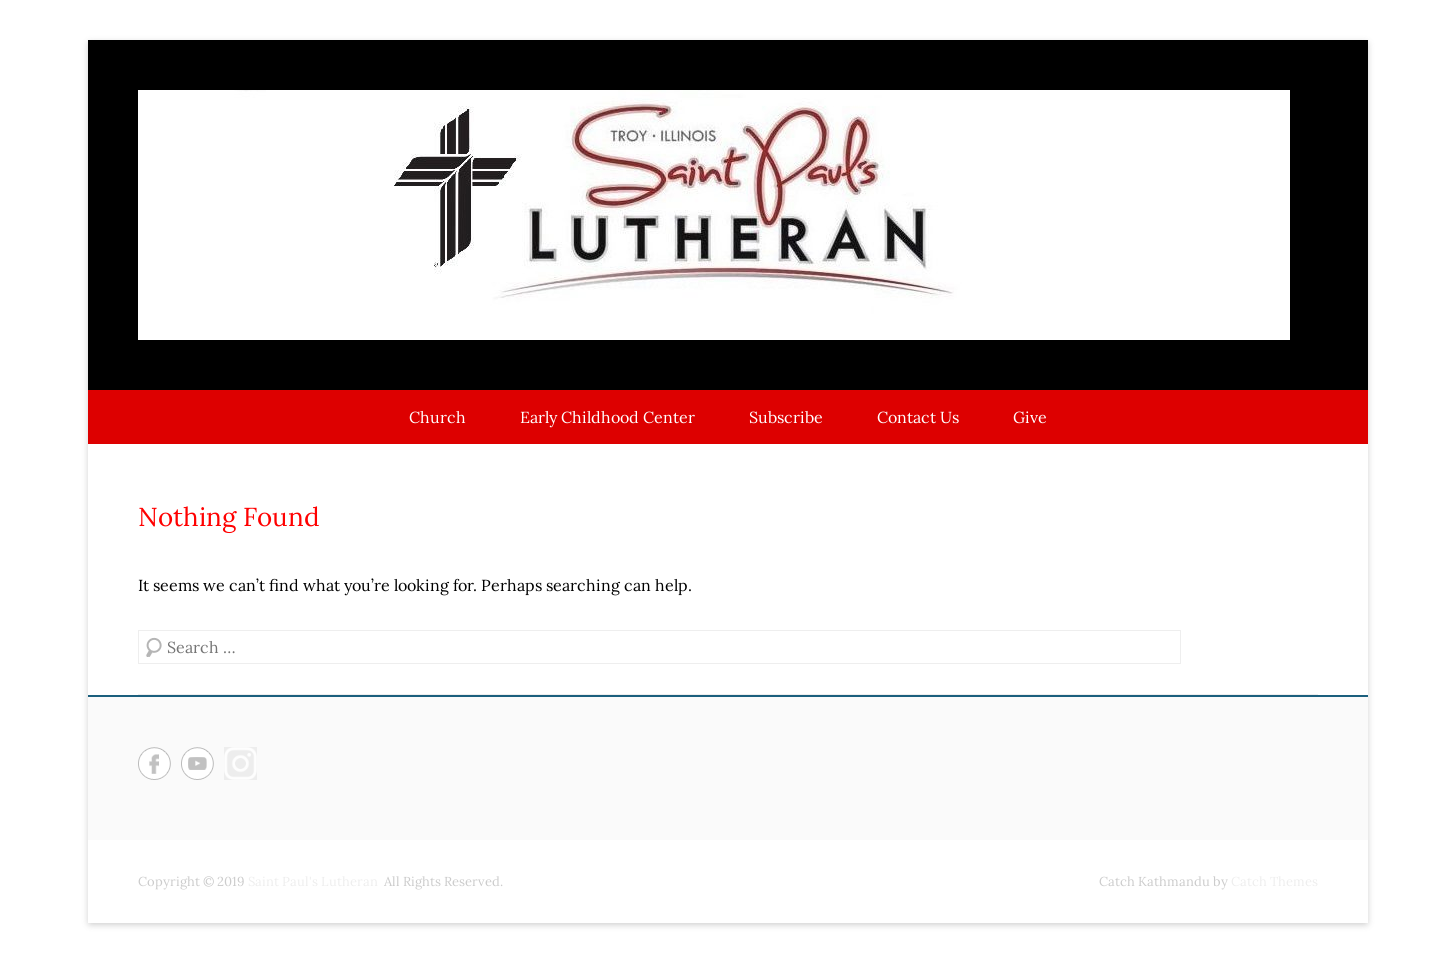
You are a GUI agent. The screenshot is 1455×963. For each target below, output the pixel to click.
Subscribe (786, 417)
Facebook (154, 763)
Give (1030, 417)
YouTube (197, 763)
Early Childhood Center (607, 417)
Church (437, 417)
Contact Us (918, 417)
